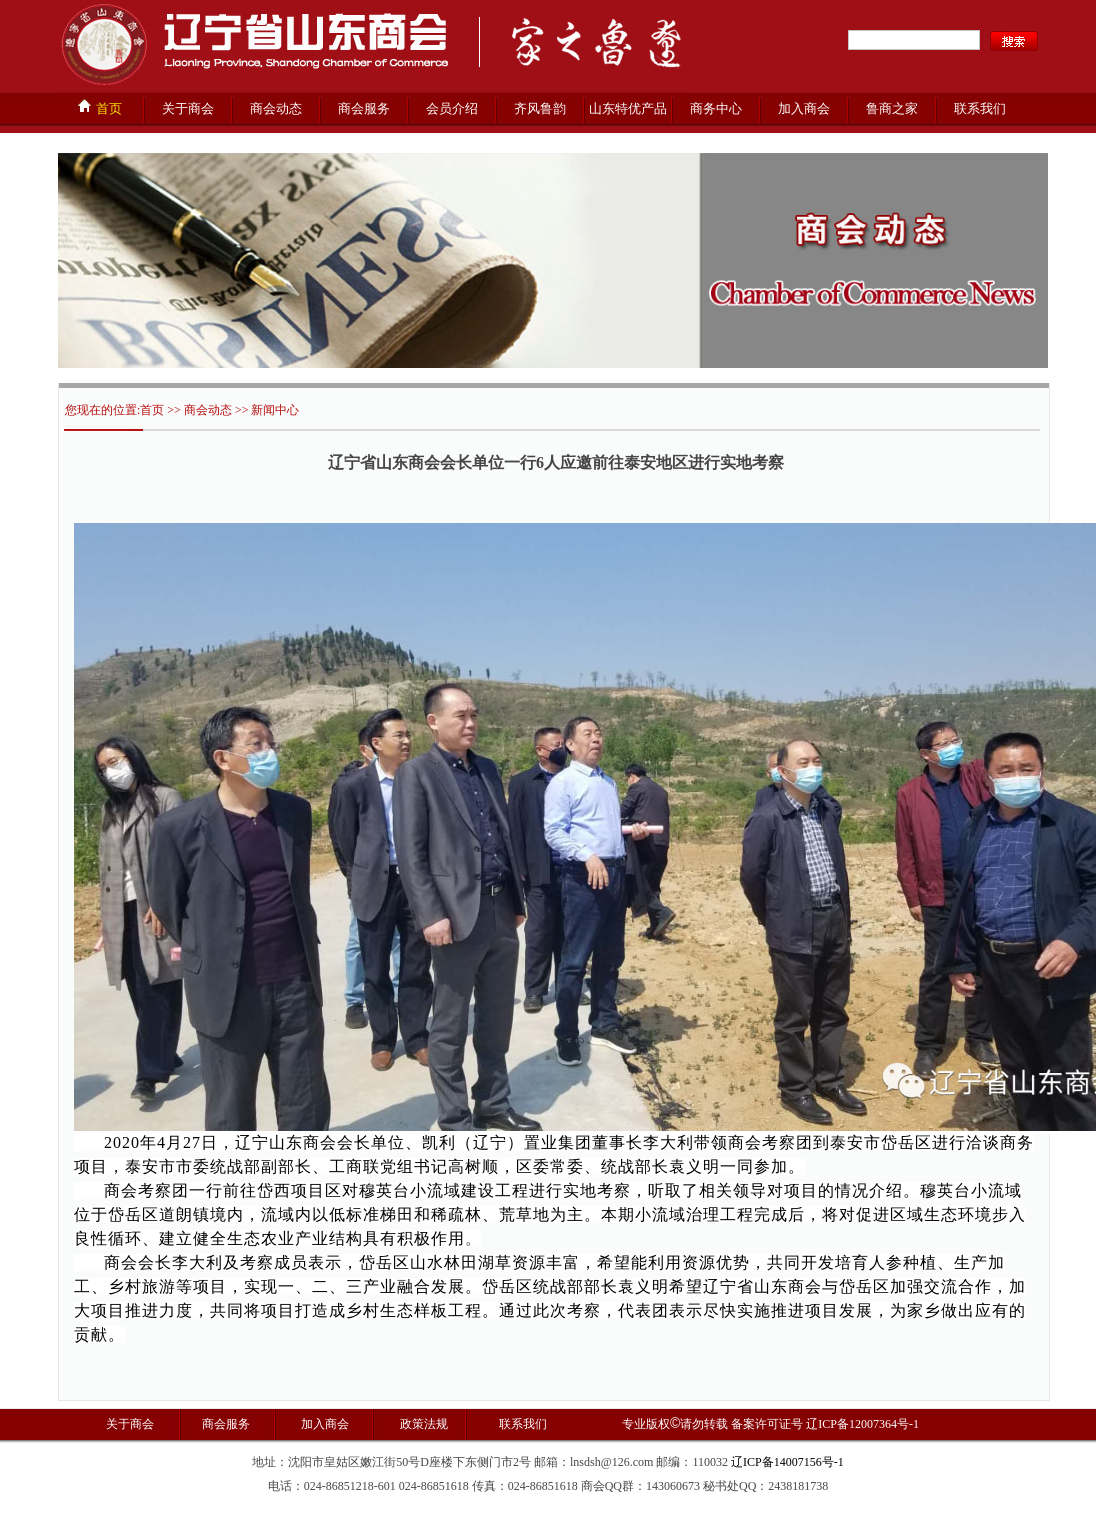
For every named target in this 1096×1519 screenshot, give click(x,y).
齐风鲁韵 (540, 108)
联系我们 (980, 108)
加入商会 (804, 108)
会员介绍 (452, 108)
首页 (99, 107)
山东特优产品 (628, 108)
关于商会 (188, 108)
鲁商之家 (892, 108)
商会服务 (364, 108)
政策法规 (422, 1424)
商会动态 (276, 108)
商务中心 (716, 108)
